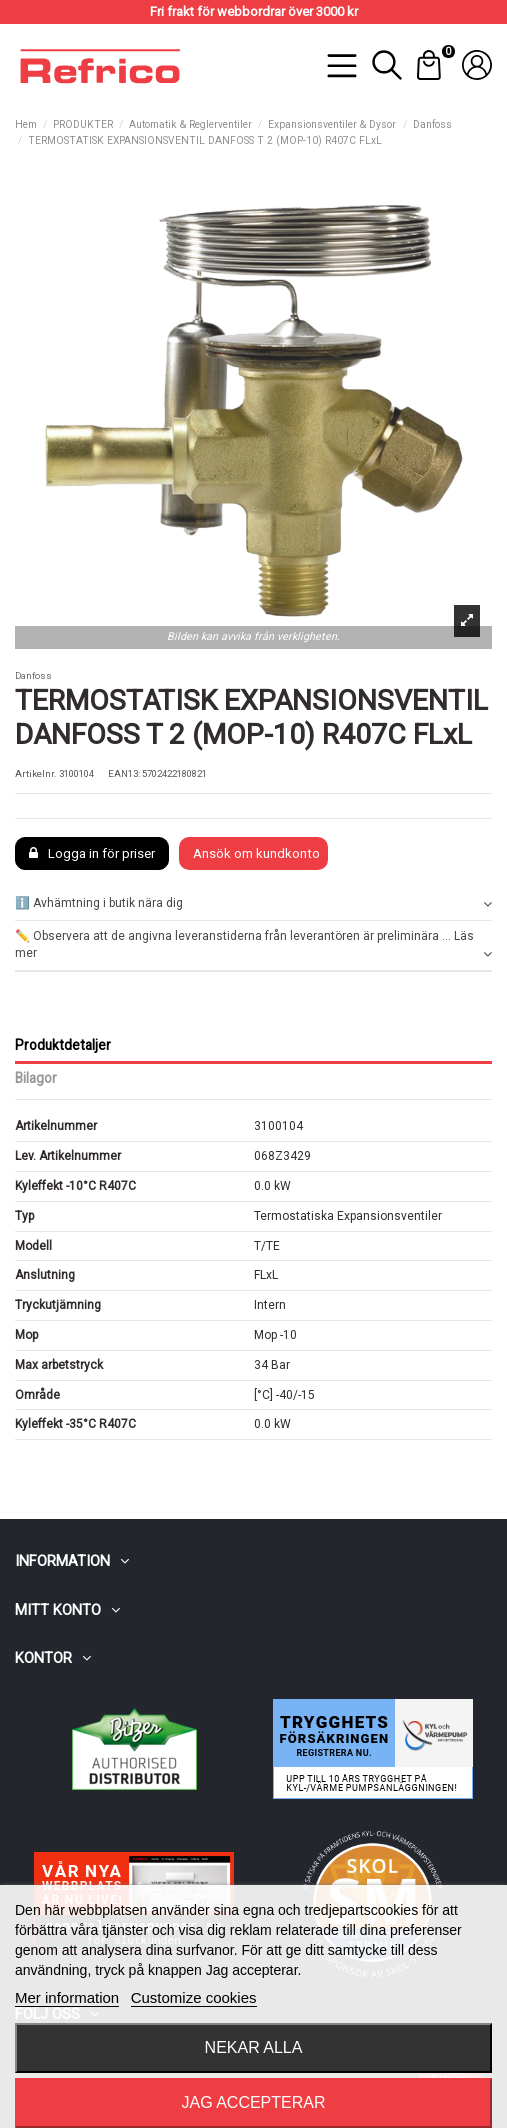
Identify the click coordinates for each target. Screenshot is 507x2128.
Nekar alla (254, 2047)
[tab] (253, 904)
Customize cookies (194, 1997)
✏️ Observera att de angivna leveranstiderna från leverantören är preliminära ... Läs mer (253, 945)
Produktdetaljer (63, 1045)
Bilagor (36, 1078)
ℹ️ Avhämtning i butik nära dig (253, 903)
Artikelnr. (36, 773)
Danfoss (33, 675)
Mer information (67, 1997)
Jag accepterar (253, 2102)
